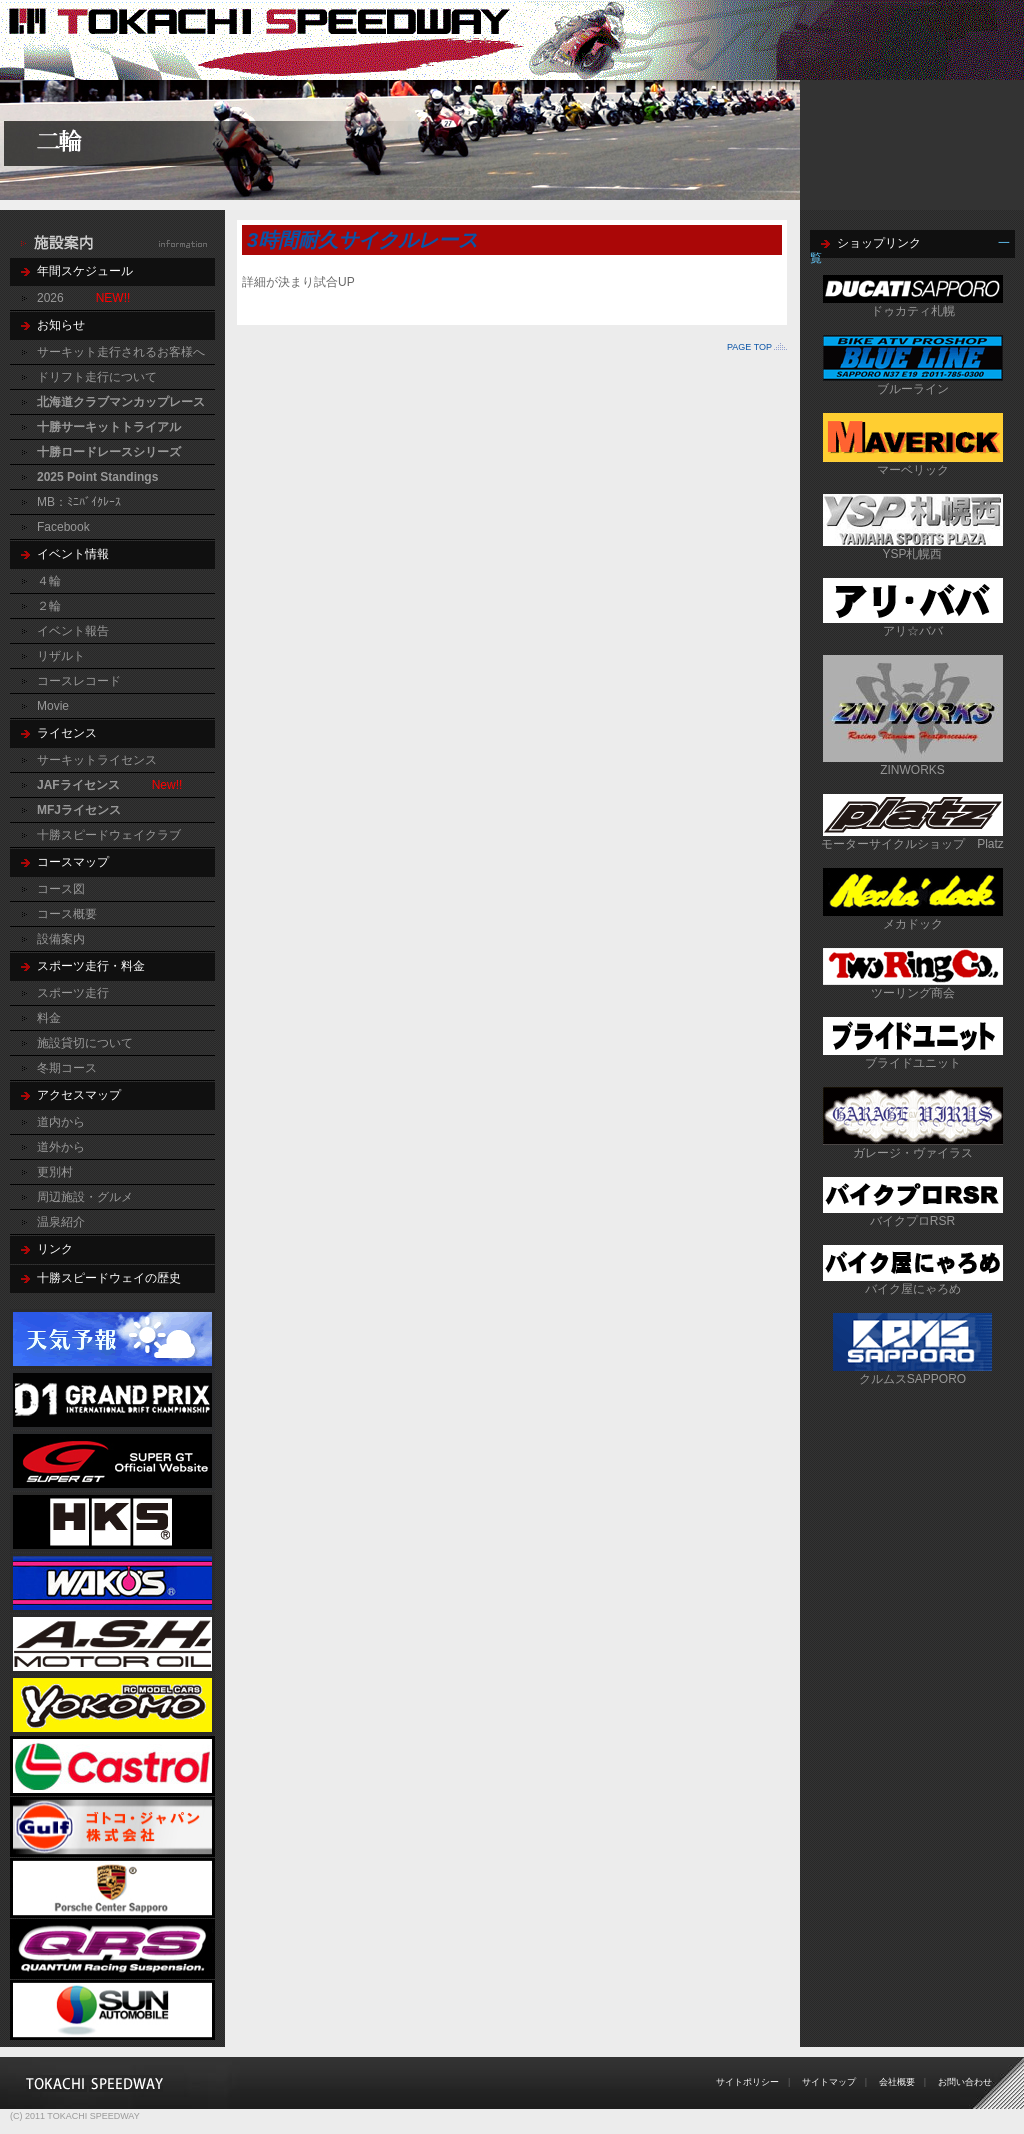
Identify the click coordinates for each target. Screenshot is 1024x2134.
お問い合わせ (965, 2082)
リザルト (61, 656)
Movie (53, 706)
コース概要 (67, 914)
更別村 (55, 1172)
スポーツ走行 (73, 993)
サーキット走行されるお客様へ (121, 352)
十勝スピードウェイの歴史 (109, 1278)
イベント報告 (73, 631)
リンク (55, 1249)
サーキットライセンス (97, 760)
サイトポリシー (747, 2082)
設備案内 (61, 939)
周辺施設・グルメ (85, 1197)
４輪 (49, 581)
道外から (61, 1147)
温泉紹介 (61, 1222)
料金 (49, 1018)
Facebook (63, 527)
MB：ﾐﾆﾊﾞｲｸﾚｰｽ (79, 502)
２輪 (49, 606)
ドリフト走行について (97, 377)
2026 (50, 298)
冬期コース (67, 1068)
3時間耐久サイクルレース (362, 240)
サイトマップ (829, 2082)
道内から (61, 1122)
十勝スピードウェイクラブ (109, 835)
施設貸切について (85, 1043)
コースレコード (79, 681)
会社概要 (897, 2082)
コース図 (61, 889)
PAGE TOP (749, 347)
